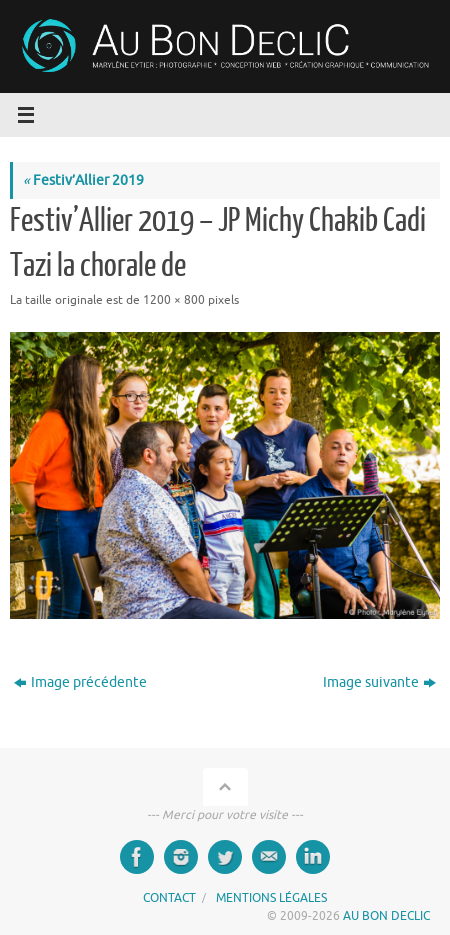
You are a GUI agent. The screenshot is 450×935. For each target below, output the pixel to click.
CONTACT (169, 898)
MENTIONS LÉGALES (271, 898)
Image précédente (80, 682)
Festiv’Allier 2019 (83, 180)
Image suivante (379, 682)
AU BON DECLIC (386, 916)
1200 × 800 (174, 300)
